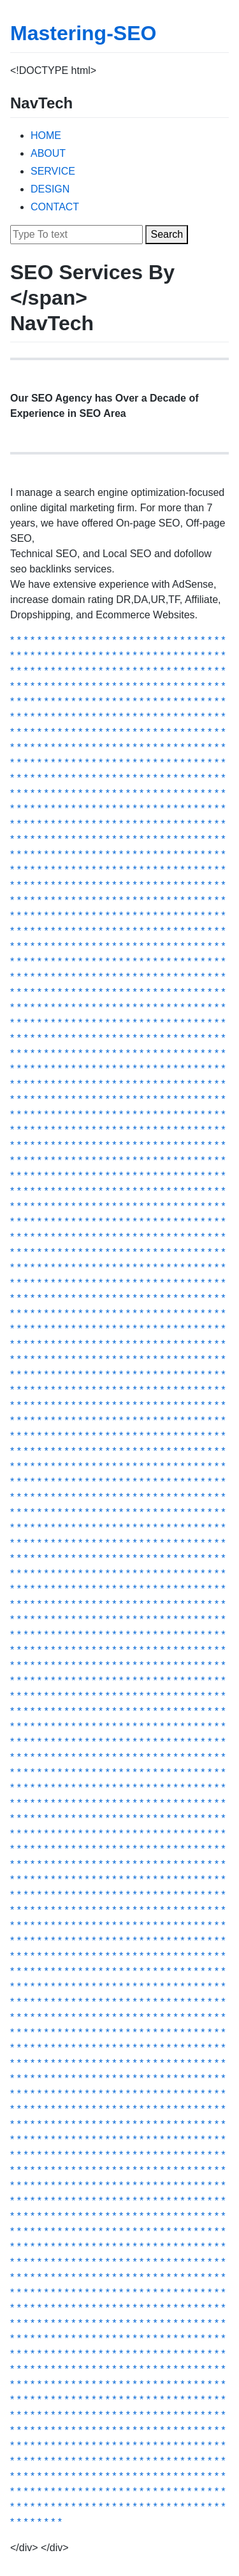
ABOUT (48, 153)
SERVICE (53, 171)
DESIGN (50, 189)
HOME (46, 135)
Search (166, 234)
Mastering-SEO (83, 33)
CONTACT (55, 206)
